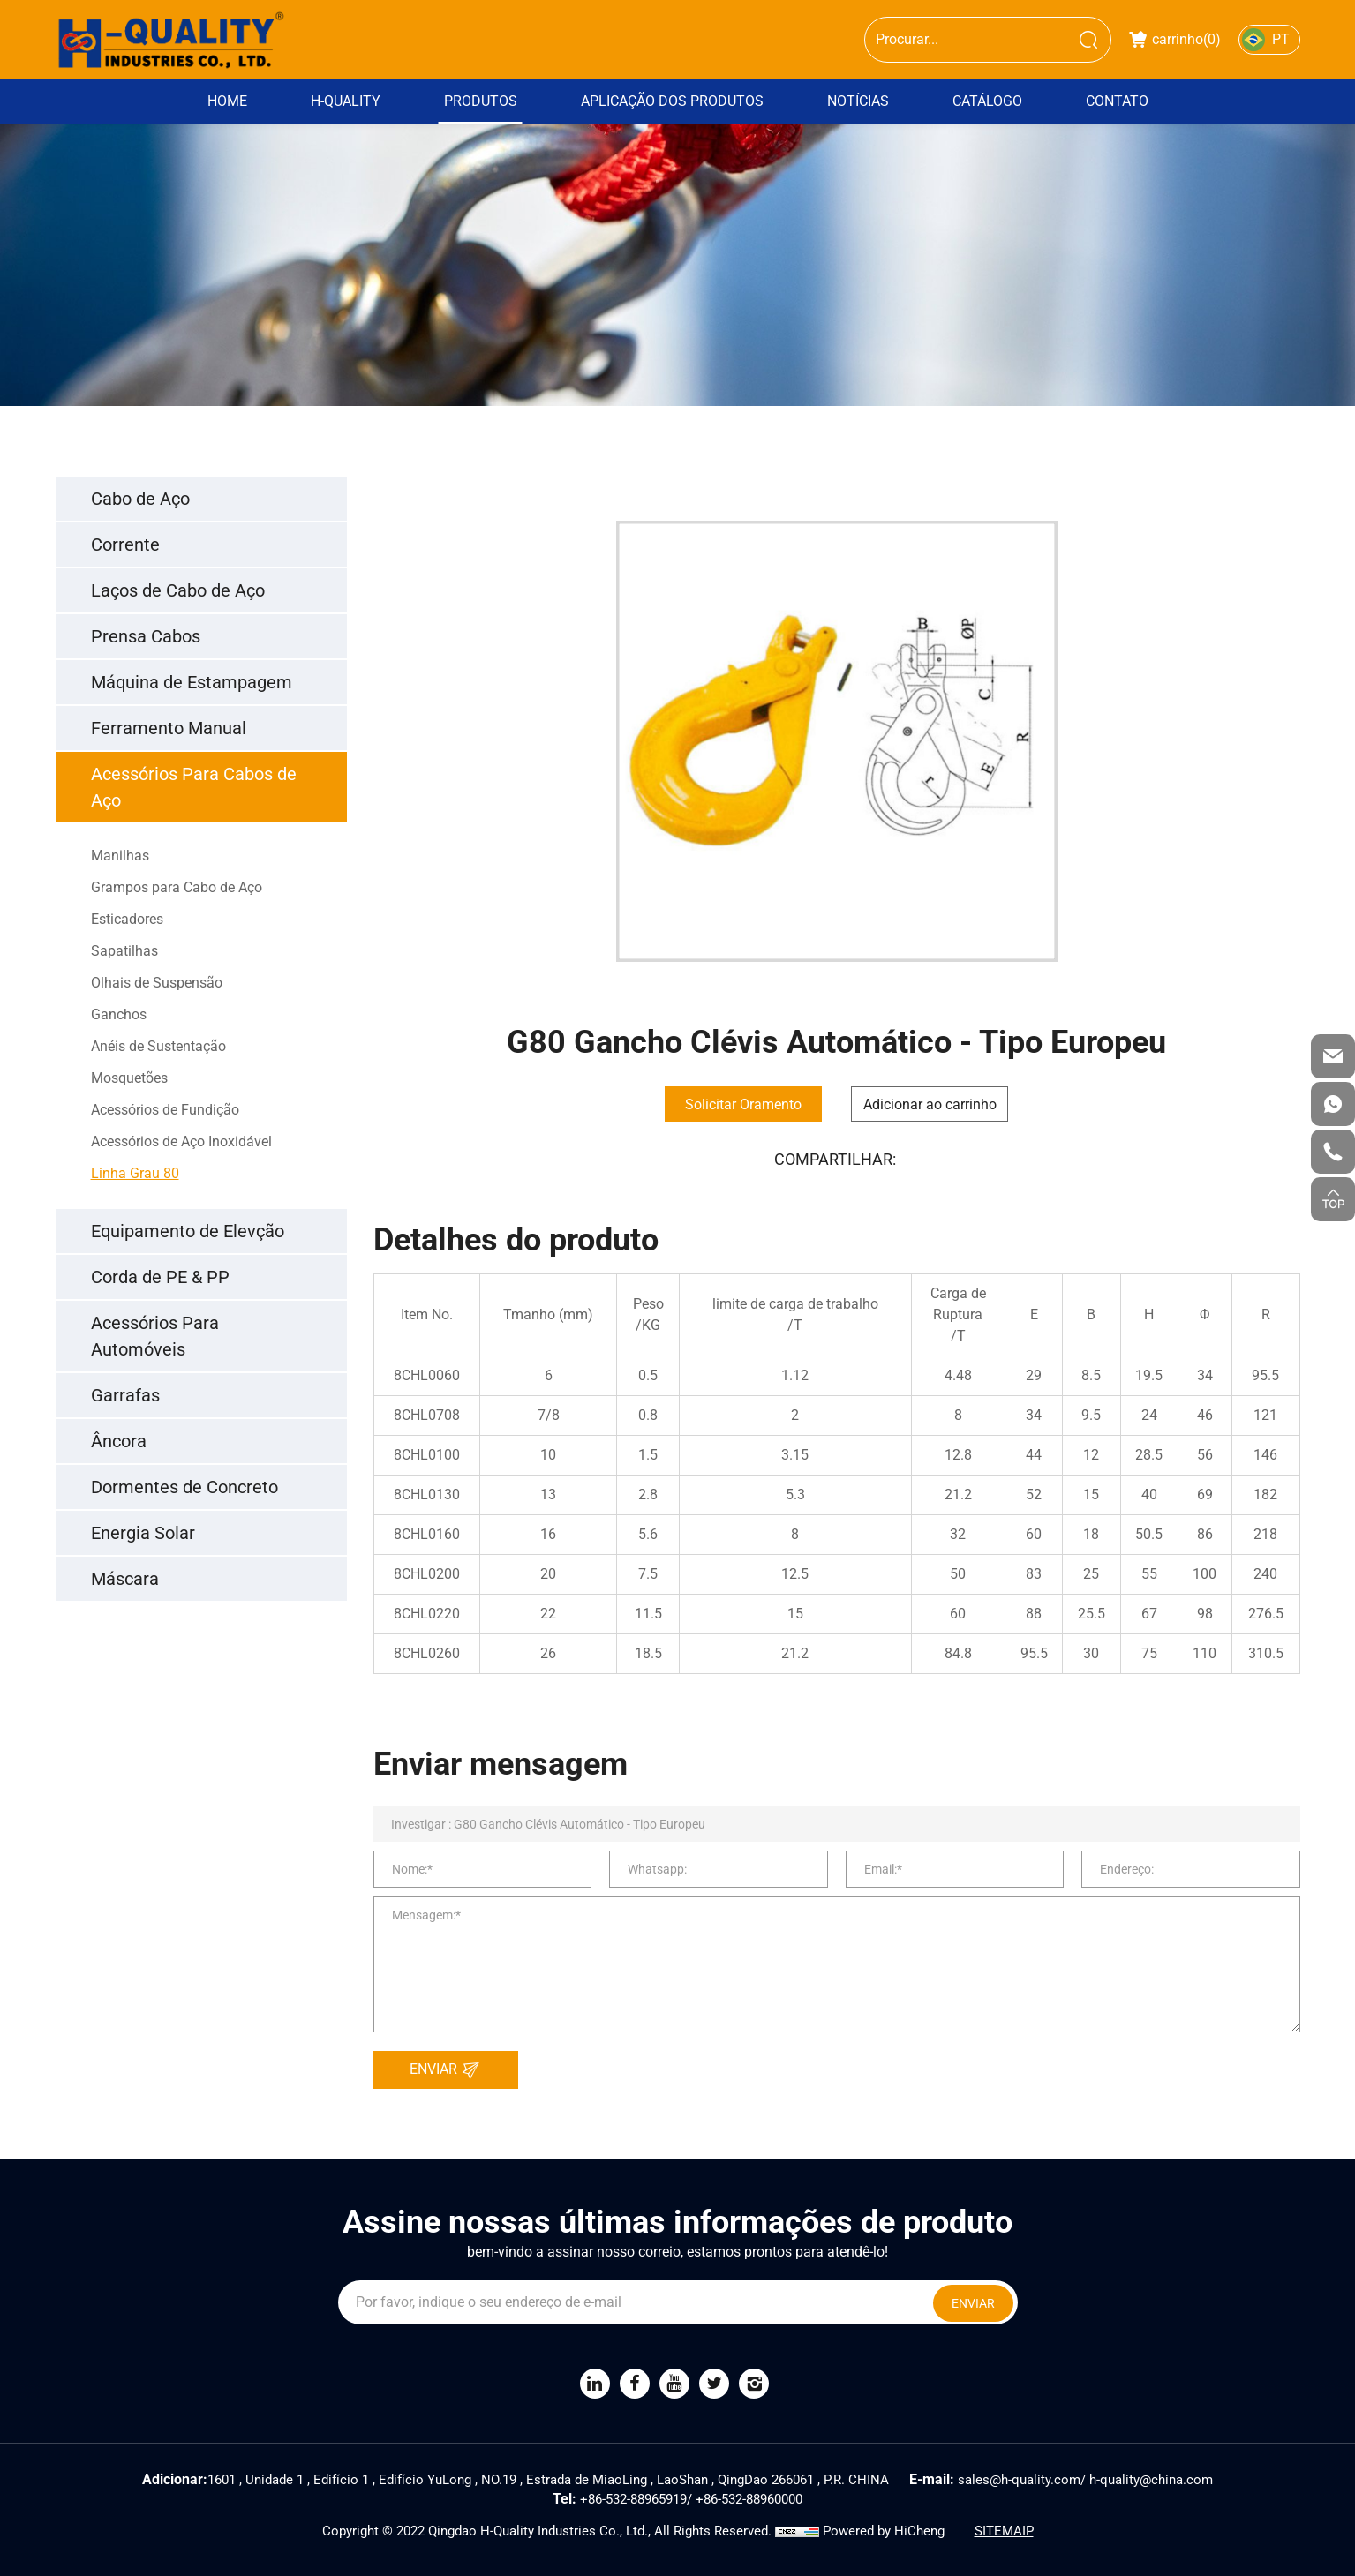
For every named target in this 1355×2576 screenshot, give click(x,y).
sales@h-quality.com (1019, 2480)
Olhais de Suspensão (156, 982)
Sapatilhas (124, 951)
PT (1281, 39)
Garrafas (125, 1395)
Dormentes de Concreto (184, 1487)
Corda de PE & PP (160, 1277)
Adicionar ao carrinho (930, 1104)
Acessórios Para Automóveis (155, 1336)
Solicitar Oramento (743, 1104)
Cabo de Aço (140, 498)
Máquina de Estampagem (191, 682)
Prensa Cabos (145, 636)
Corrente (125, 544)
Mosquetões (129, 1078)
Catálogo (987, 101)
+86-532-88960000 (749, 2499)
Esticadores (127, 919)
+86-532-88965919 (633, 2499)
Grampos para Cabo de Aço (176, 887)
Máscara (125, 1578)
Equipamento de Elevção (187, 1231)
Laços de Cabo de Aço (178, 590)
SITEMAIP (1004, 2531)
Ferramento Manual (168, 728)
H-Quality (345, 101)
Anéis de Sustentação (158, 1046)
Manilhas (120, 855)
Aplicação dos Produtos (672, 101)
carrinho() (1175, 39)
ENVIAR (449, 2070)
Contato (1117, 101)
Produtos (480, 101)
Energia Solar (143, 1532)
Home (227, 101)
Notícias (858, 101)
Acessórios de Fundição (165, 1109)
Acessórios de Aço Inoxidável (181, 1141)
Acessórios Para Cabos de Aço (194, 787)
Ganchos (119, 1014)
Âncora (119, 1441)
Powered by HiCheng (884, 2531)
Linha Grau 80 (135, 1173)
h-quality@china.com (1151, 2480)
